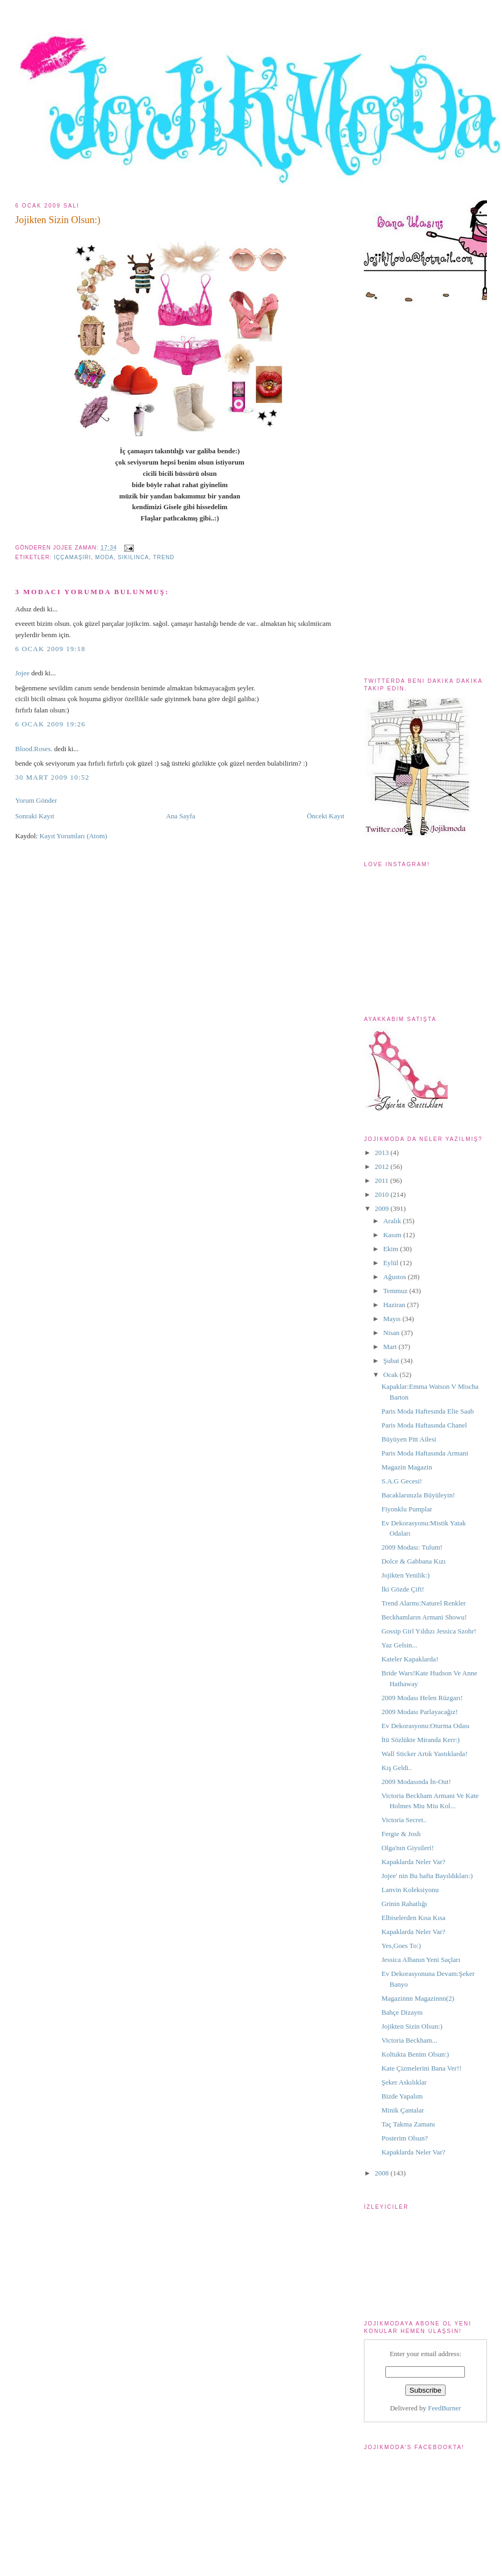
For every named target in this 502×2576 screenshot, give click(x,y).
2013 (382, 1152)
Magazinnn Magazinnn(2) (418, 1998)
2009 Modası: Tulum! (412, 1547)
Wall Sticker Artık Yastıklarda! (425, 1754)
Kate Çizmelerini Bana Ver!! (422, 2068)
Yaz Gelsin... (400, 1645)
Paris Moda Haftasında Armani (425, 1453)
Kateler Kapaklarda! (410, 1659)
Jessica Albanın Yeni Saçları (421, 1960)
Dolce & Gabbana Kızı (414, 1561)
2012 (382, 1166)
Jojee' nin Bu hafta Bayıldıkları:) (427, 1876)
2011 (382, 1180)
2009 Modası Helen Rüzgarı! (422, 1698)
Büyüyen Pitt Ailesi (409, 1439)
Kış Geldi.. (397, 1768)
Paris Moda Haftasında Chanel (424, 1425)
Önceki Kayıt (326, 816)
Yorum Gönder (36, 800)
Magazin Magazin (407, 1467)
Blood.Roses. (33, 749)
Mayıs (393, 1319)
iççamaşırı (72, 557)
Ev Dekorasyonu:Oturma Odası (426, 1726)
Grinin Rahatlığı (404, 1904)
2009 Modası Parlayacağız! (420, 1712)
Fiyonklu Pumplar (407, 1509)
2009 (382, 1208)
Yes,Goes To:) (401, 1946)
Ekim (391, 1249)
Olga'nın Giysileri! (408, 1848)
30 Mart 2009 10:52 (52, 777)
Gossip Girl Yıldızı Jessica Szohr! (429, 1631)
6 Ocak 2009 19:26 (50, 724)
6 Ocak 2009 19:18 (50, 649)
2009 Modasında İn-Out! (416, 1782)
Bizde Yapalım (402, 2096)
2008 (382, 2173)
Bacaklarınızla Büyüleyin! (418, 1495)
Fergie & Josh (401, 1834)
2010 (382, 1194)
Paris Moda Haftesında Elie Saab (428, 1411)
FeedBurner (444, 2408)
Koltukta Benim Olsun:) (415, 2054)
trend (164, 557)
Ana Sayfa (181, 816)
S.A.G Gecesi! (402, 1481)
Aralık (393, 1221)
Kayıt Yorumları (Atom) (73, 836)
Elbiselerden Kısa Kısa (414, 1918)
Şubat (392, 1361)
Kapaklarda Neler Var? (414, 1862)
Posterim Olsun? (405, 2138)
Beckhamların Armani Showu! (424, 1617)
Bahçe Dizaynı (402, 2012)
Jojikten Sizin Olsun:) (58, 220)
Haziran (395, 1305)
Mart (391, 1347)
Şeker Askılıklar (404, 2082)
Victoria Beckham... (410, 2040)
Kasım (393, 1235)
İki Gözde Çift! (403, 1589)
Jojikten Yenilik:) (406, 1575)
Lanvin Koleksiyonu (410, 1890)
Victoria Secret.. (404, 1820)
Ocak (391, 1375)
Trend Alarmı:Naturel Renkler (424, 1603)
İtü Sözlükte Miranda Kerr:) (421, 1740)
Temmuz (396, 1291)
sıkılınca (133, 557)
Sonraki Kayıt (34, 816)
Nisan (392, 1333)
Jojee (22, 673)
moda (104, 557)
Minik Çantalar (403, 2110)
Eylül (391, 1263)
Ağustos (395, 1277)
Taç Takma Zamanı (408, 2124)
